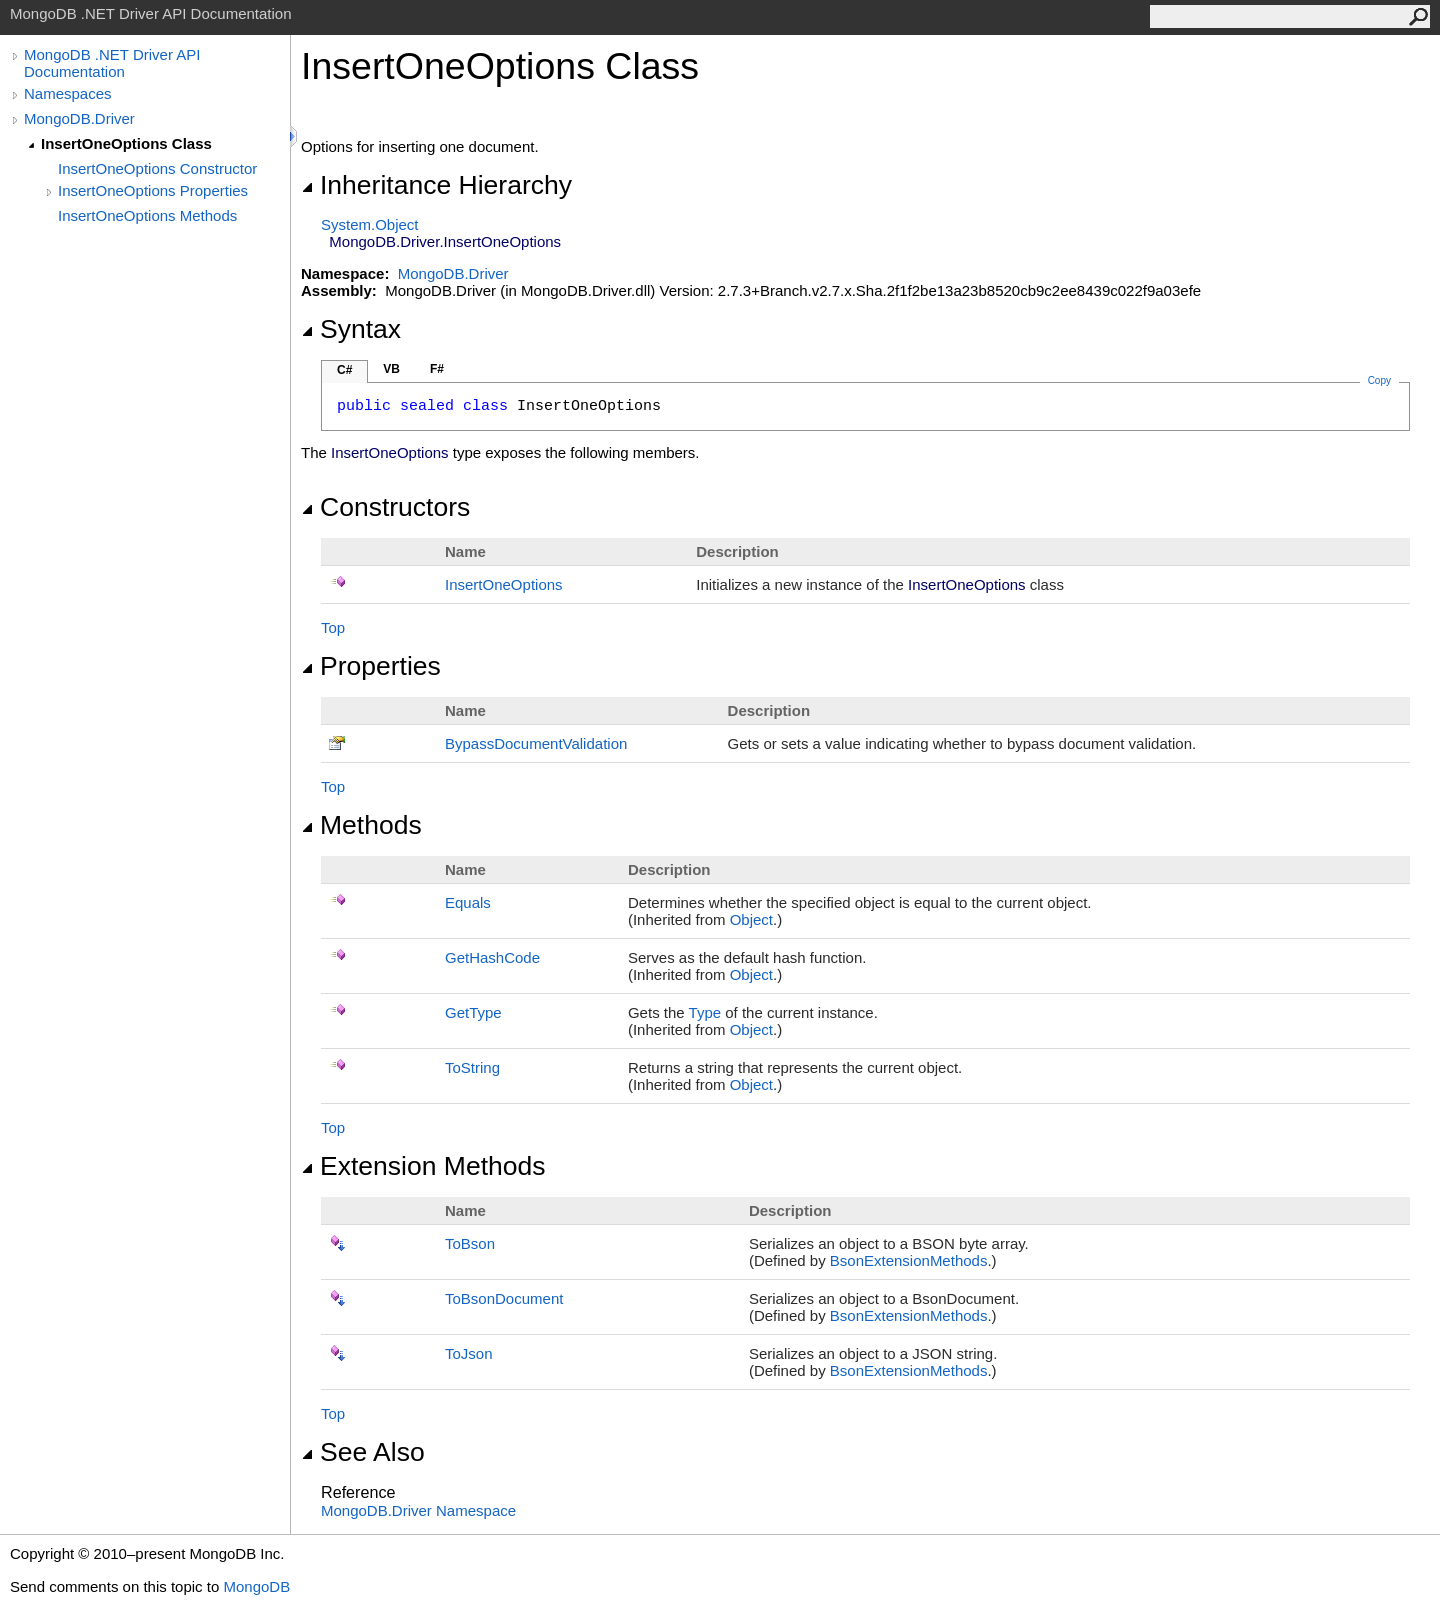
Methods (361, 825)
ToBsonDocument (504, 1298)
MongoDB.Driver (79, 118)
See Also (363, 1452)
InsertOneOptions (504, 584)
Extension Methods (423, 1166)
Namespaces (68, 93)
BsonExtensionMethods (909, 1260)
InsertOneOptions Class (126, 143)
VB (391, 369)
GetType (473, 1012)
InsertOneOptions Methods (147, 215)
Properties (371, 666)
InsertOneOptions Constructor (157, 168)
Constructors (385, 507)
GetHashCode (492, 957)
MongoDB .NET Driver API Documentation (112, 63)
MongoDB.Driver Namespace (418, 1510)
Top (333, 627)
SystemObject (370, 224)
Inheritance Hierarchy (436, 185)
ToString (472, 1067)
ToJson (469, 1353)
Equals (468, 902)
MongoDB (256, 1586)
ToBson (470, 1243)
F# (437, 369)
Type (705, 1012)
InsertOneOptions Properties (153, 190)
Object (751, 919)
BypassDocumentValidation (536, 743)
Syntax (351, 329)
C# (344, 370)
